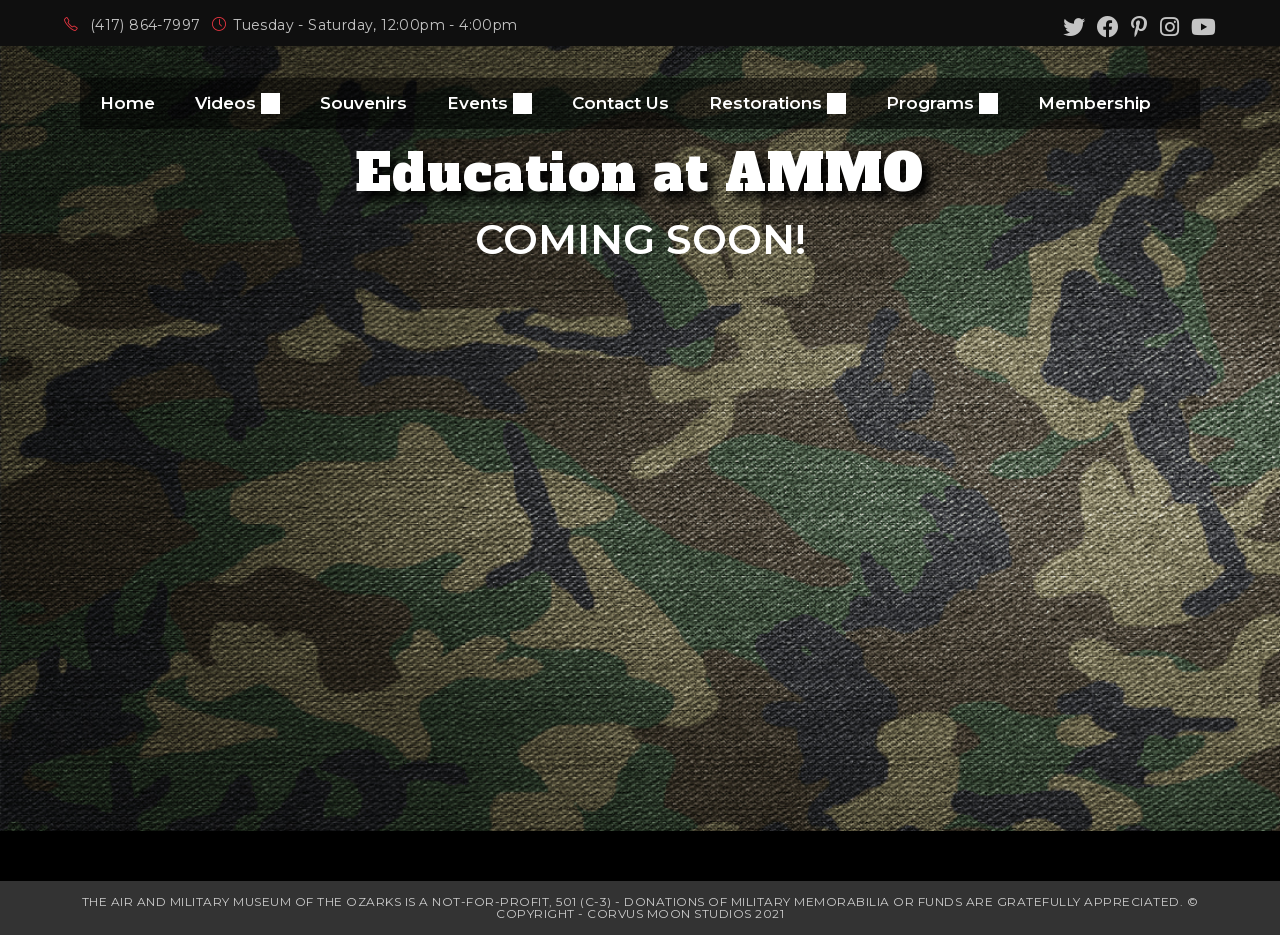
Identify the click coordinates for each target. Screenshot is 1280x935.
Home (127, 103)
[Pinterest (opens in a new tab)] (1139, 27)
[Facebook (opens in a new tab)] (1108, 27)
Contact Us (620, 103)
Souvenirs (363, 103)
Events (489, 103)
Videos (237, 103)
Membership (1094, 103)
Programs (942, 103)
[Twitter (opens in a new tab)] (1074, 27)
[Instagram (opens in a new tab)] (1169, 27)
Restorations (777, 103)
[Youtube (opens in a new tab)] (1200, 27)
